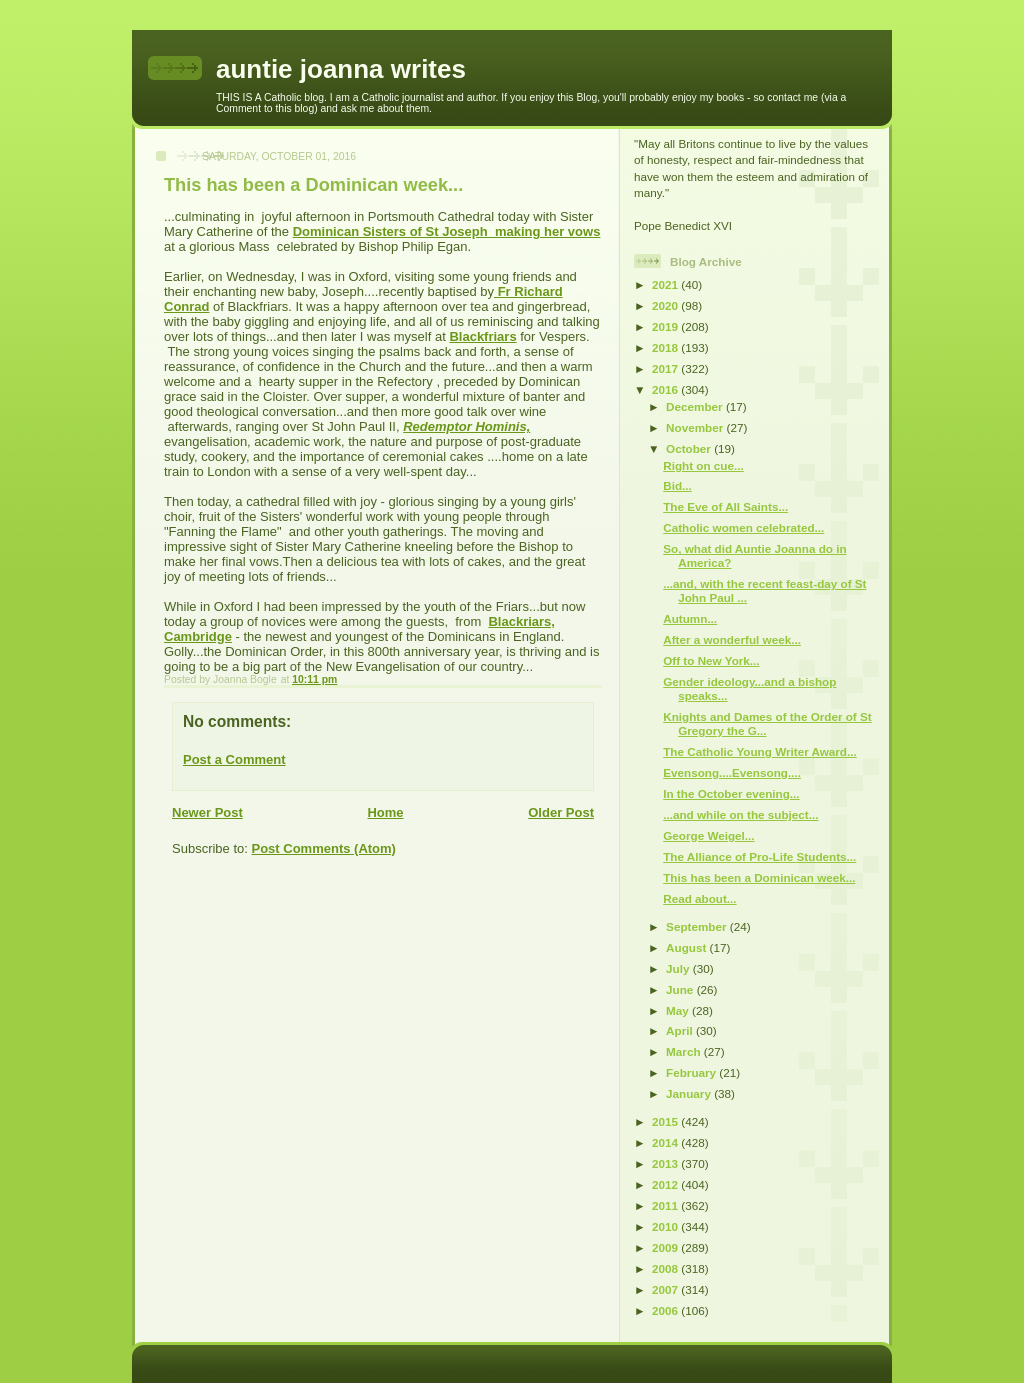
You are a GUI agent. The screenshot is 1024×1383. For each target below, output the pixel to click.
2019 (666, 326)
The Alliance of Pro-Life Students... (759, 856)
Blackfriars (482, 336)
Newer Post (207, 812)
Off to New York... (711, 660)
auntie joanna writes (341, 69)
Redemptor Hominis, (466, 426)
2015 (666, 1121)
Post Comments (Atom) (324, 848)
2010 (666, 1226)
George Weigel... (708, 835)
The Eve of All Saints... (725, 506)
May (679, 1010)
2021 (666, 284)
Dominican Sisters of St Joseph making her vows (447, 231)
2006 (666, 1310)
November (696, 427)
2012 (666, 1184)
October (690, 448)
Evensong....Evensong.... (732, 772)
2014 (666, 1142)
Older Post (561, 812)
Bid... (677, 485)
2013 (666, 1163)
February (692, 1072)
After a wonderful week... (732, 639)
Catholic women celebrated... (743, 527)
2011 (666, 1205)
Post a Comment (234, 759)
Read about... (699, 898)
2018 (666, 347)
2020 (666, 305)
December (696, 406)
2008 (666, 1268)
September (698, 926)
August (688, 947)
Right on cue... (703, 465)
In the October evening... (731, 793)
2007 (666, 1289)
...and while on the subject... (740, 814)
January (690, 1093)
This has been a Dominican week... (759, 877)
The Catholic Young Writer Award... (760, 751)
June (681, 989)
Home (385, 812)
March (685, 1051)
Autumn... (690, 618)
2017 (666, 368)
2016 (666, 389)
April (681, 1030)
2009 (666, 1247)
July (679, 968)
